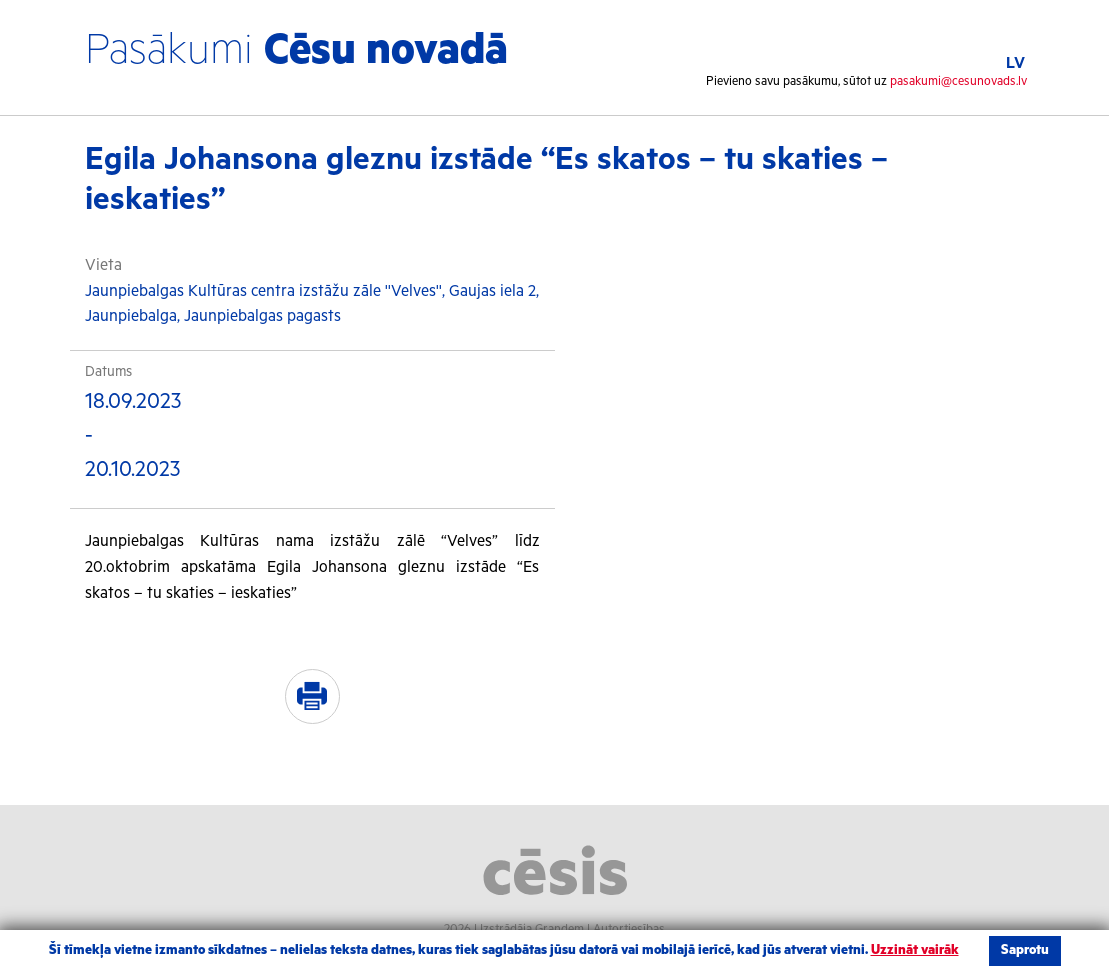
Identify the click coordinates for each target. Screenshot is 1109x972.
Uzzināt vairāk (915, 950)
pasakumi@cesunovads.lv (958, 81)
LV (1015, 63)
